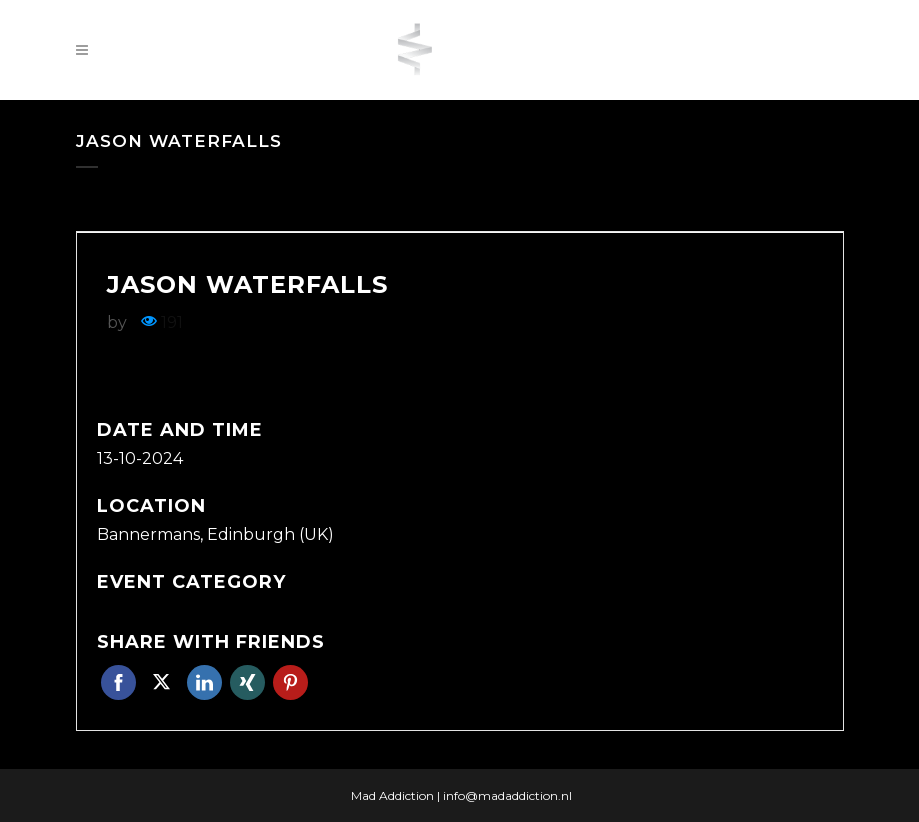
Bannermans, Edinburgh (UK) (215, 534)
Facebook (118, 682)
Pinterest (290, 682)
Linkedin (204, 682)
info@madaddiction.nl (507, 795)
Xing (247, 682)
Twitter (161, 682)
